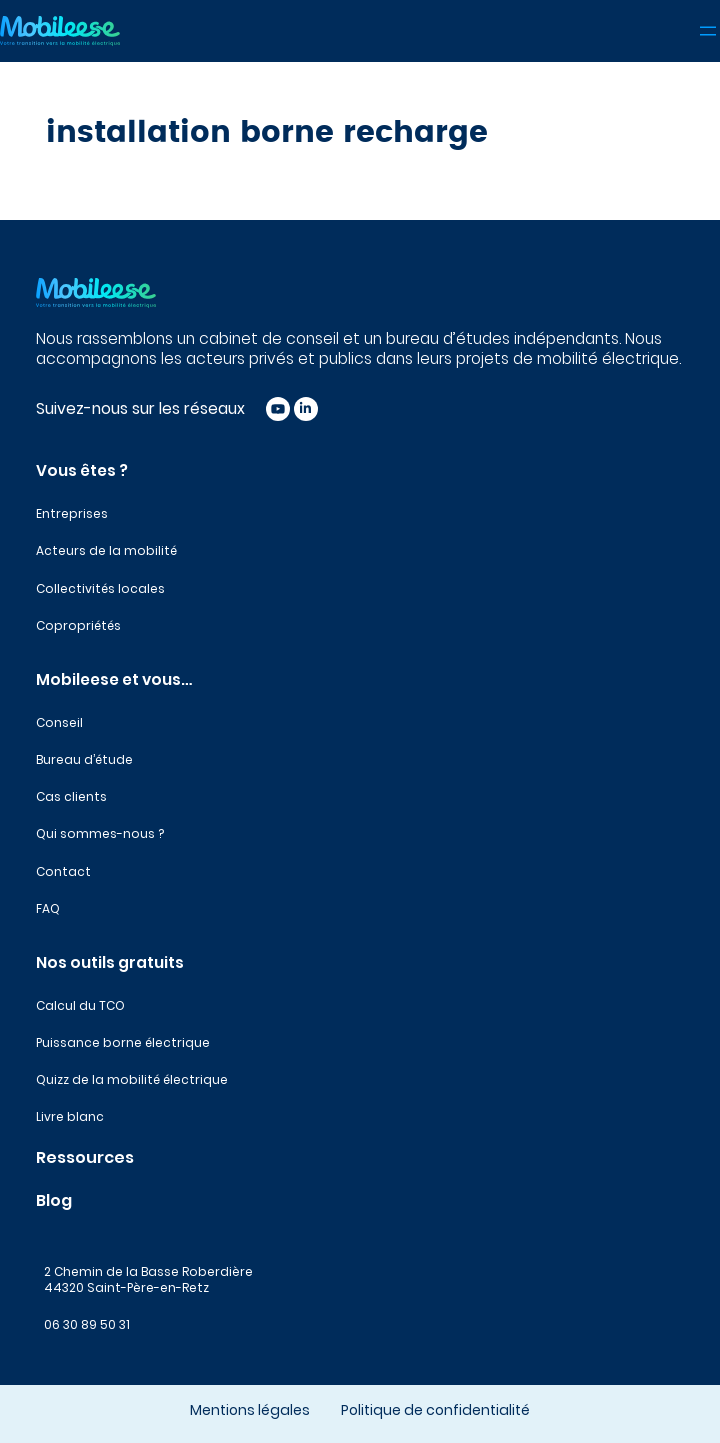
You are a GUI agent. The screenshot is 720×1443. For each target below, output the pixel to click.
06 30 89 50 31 (87, 1324)
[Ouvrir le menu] (708, 31)
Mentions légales (250, 1410)
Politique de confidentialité (435, 1410)
